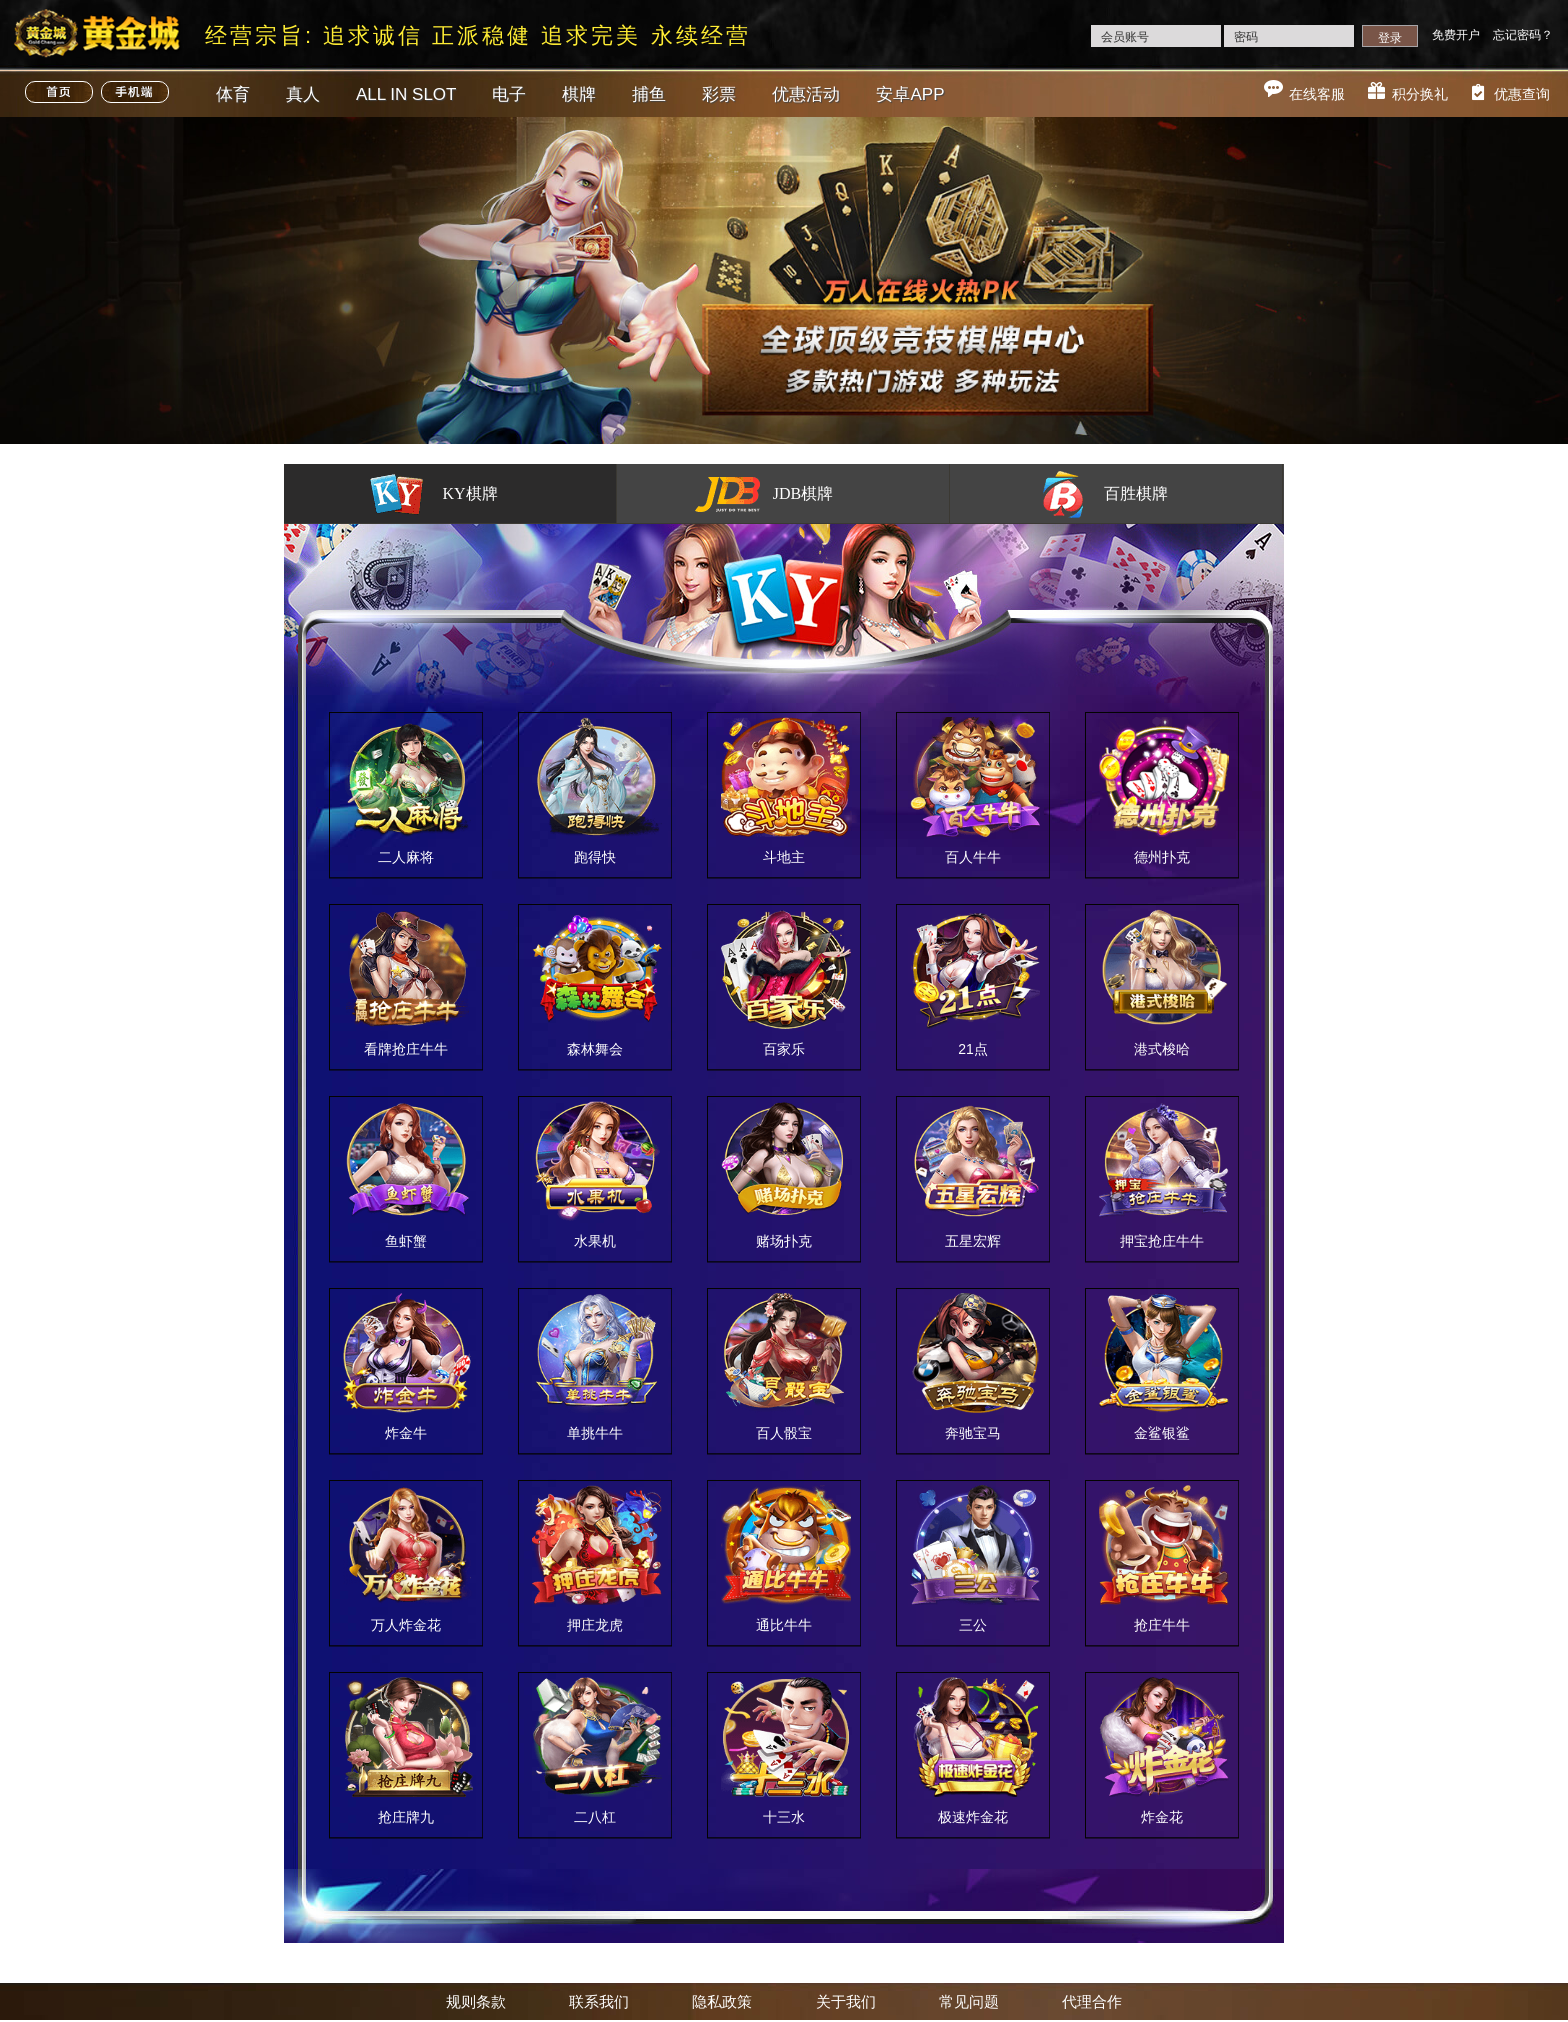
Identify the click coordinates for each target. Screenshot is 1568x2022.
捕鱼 (649, 94)
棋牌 (579, 94)
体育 (233, 94)
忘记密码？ (1523, 35)
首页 (59, 92)
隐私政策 (722, 2001)
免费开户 (1456, 35)
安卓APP (910, 94)
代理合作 (1092, 2001)
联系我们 (599, 2001)
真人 (303, 94)
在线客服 (1317, 94)
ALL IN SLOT (406, 94)
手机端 (135, 92)
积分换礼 (1420, 94)
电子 (509, 94)
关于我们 (846, 2001)
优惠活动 (806, 94)
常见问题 (969, 2001)
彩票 (719, 94)
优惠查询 (1522, 94)
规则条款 (476, 2001)
